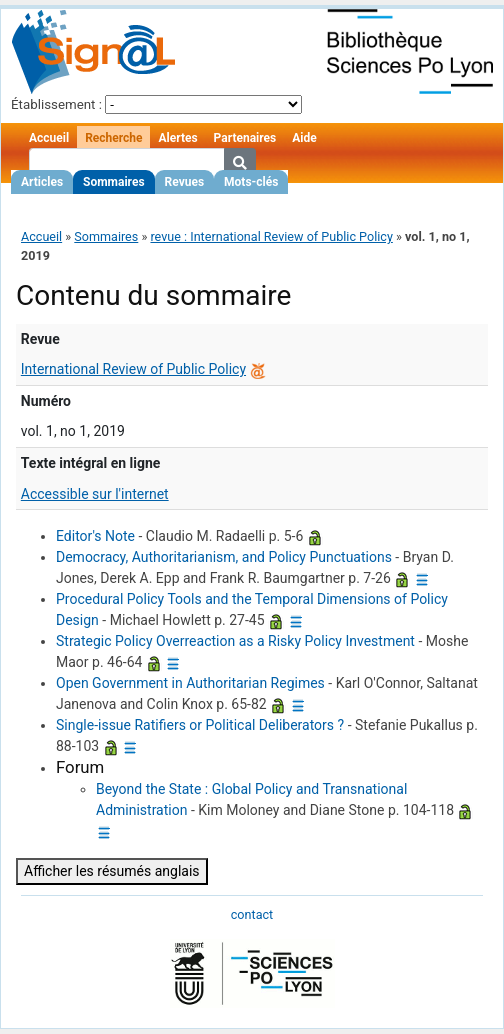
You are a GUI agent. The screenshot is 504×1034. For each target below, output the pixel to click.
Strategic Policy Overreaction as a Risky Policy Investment (235, 641)
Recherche (113, 138)
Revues (185, 182)
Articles (42, 182)
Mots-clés (251, 182)
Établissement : (56, 104)
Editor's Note (95, 536)
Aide (304, 138)
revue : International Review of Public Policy (271, 236)
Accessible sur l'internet (95, 494)
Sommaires (113, 182)
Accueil (49, 138)
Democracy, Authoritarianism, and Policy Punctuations (224, 557)
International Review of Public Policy (133, 369)
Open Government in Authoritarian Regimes (190, 683)
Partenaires (245, 138)
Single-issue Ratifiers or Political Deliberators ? (200, 725)
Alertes (177, 138)
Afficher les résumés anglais (112, 871)
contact (252, 914)
